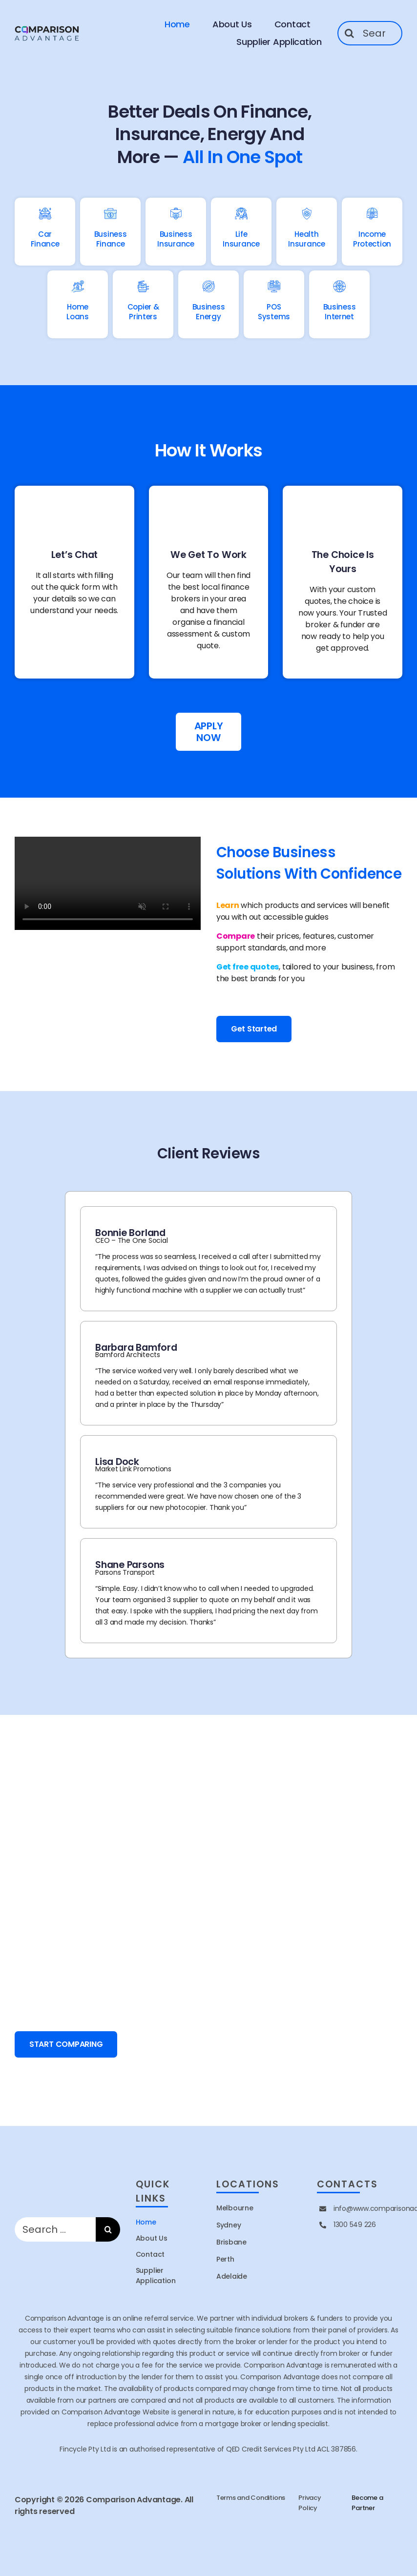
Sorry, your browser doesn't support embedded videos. (108, 883)
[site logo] (47, 27)
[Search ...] (369, 33)
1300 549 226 (355, 2224)
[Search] (349, 33)
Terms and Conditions (250, 2497)
